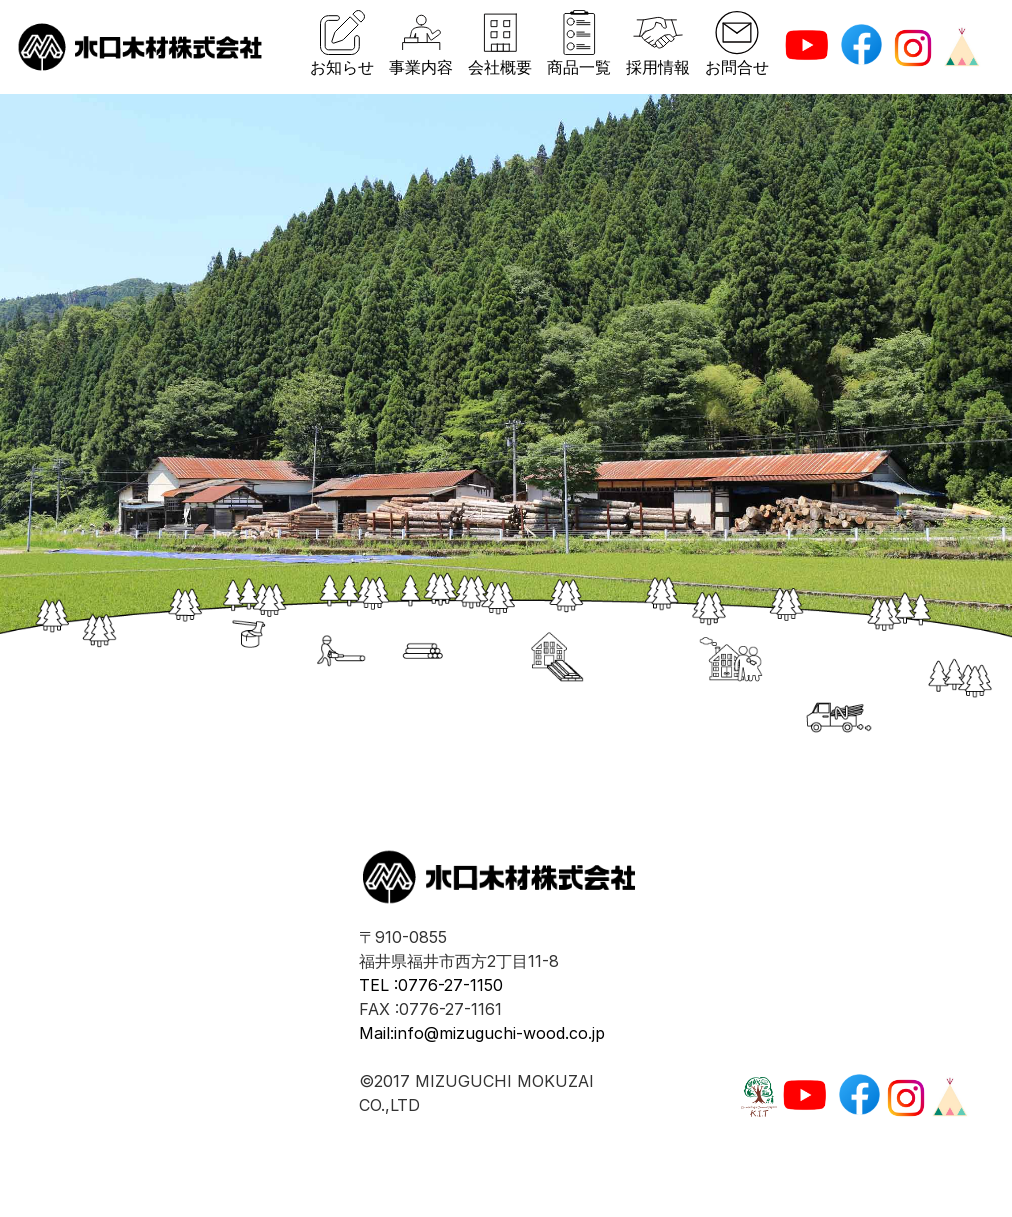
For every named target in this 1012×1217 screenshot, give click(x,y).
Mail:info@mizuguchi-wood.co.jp (482, 1033)
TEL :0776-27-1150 (431, 985)
